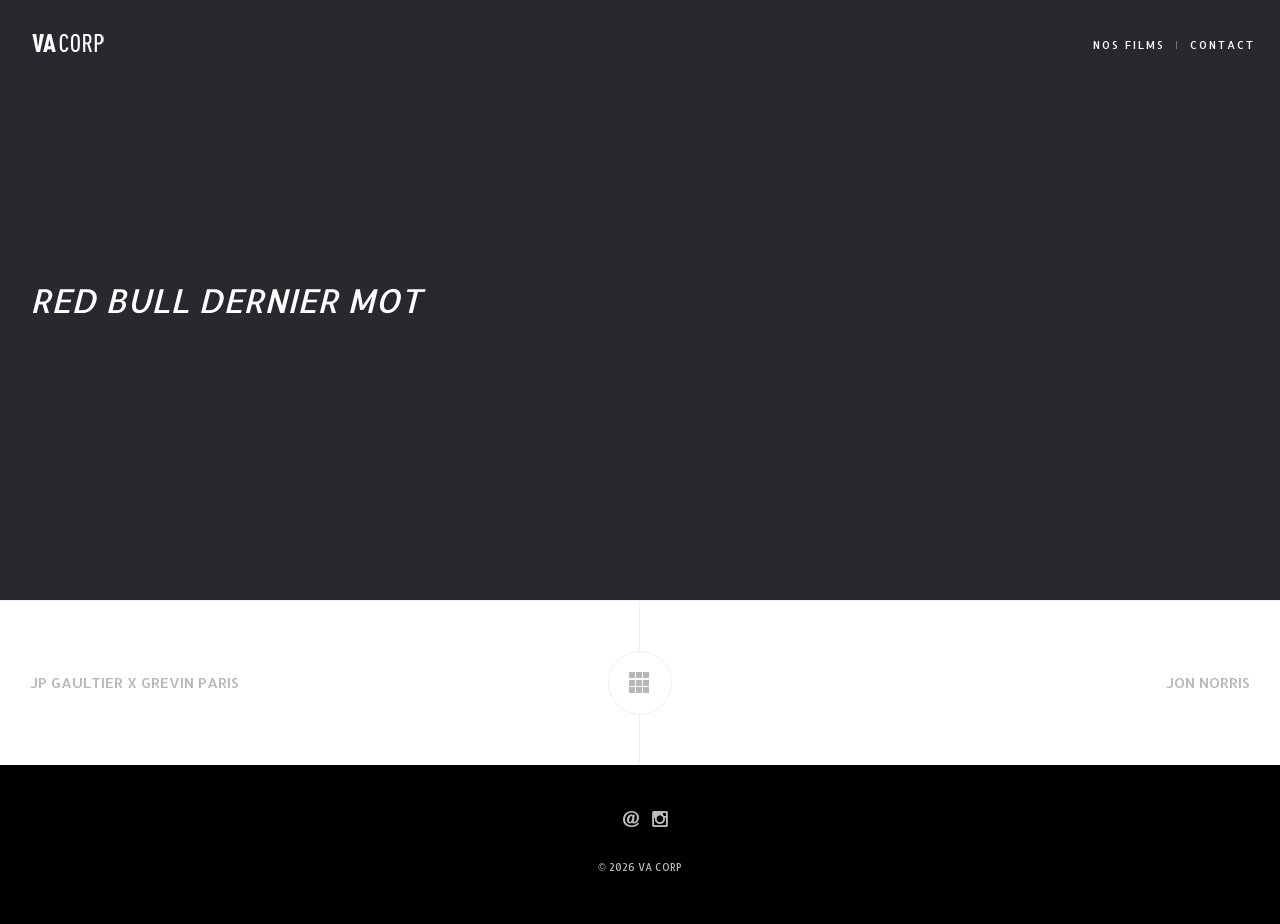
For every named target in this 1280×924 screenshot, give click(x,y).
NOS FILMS (1129, 45)
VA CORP (660, 867)
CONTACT (1222, 45)
